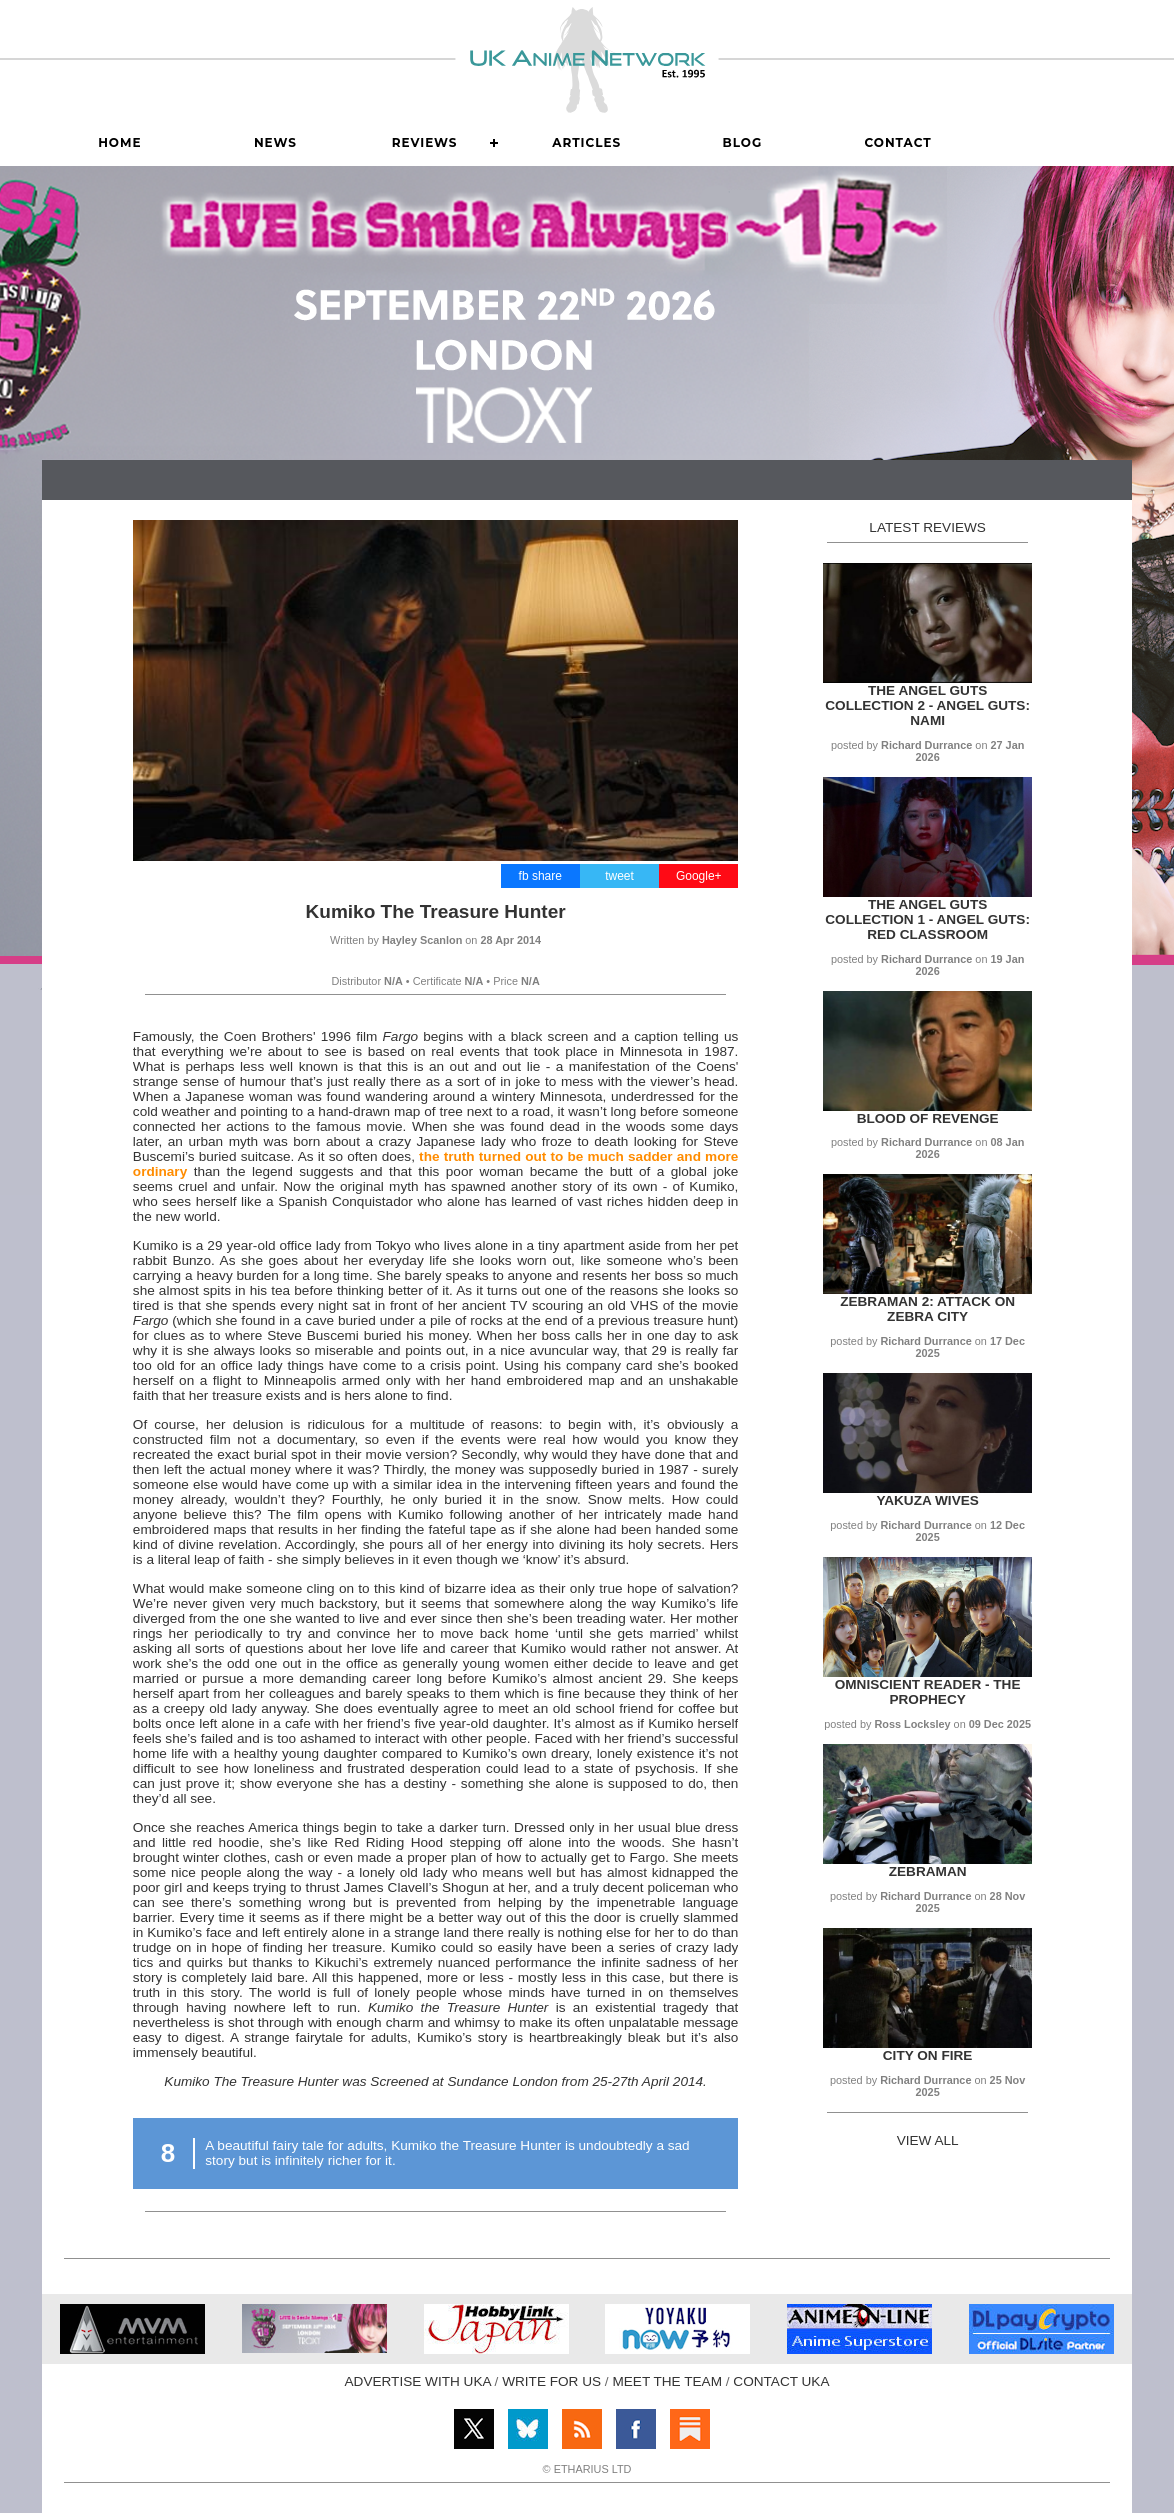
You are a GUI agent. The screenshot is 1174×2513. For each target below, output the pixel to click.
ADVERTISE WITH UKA (418, 2381)
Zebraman (928, 1871)
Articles (586, 142)
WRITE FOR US (551, 2381)
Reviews (425, 142)
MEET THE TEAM (667, 2381)
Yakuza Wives (927, 1500)
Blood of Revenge (928, 1118)
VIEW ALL (928, 2140)
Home (119, 142)
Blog (743, 142)
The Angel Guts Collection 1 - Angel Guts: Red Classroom (927, 919)
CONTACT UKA (781, 2381)
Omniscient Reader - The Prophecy (928, 1692)
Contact (897, 142)
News (275, 142)
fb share (540, 876)
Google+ (699, 876)
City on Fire (928, 2055)
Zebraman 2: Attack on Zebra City (927, 1309)
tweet (619, 876)
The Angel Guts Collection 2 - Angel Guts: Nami (927, 705)
